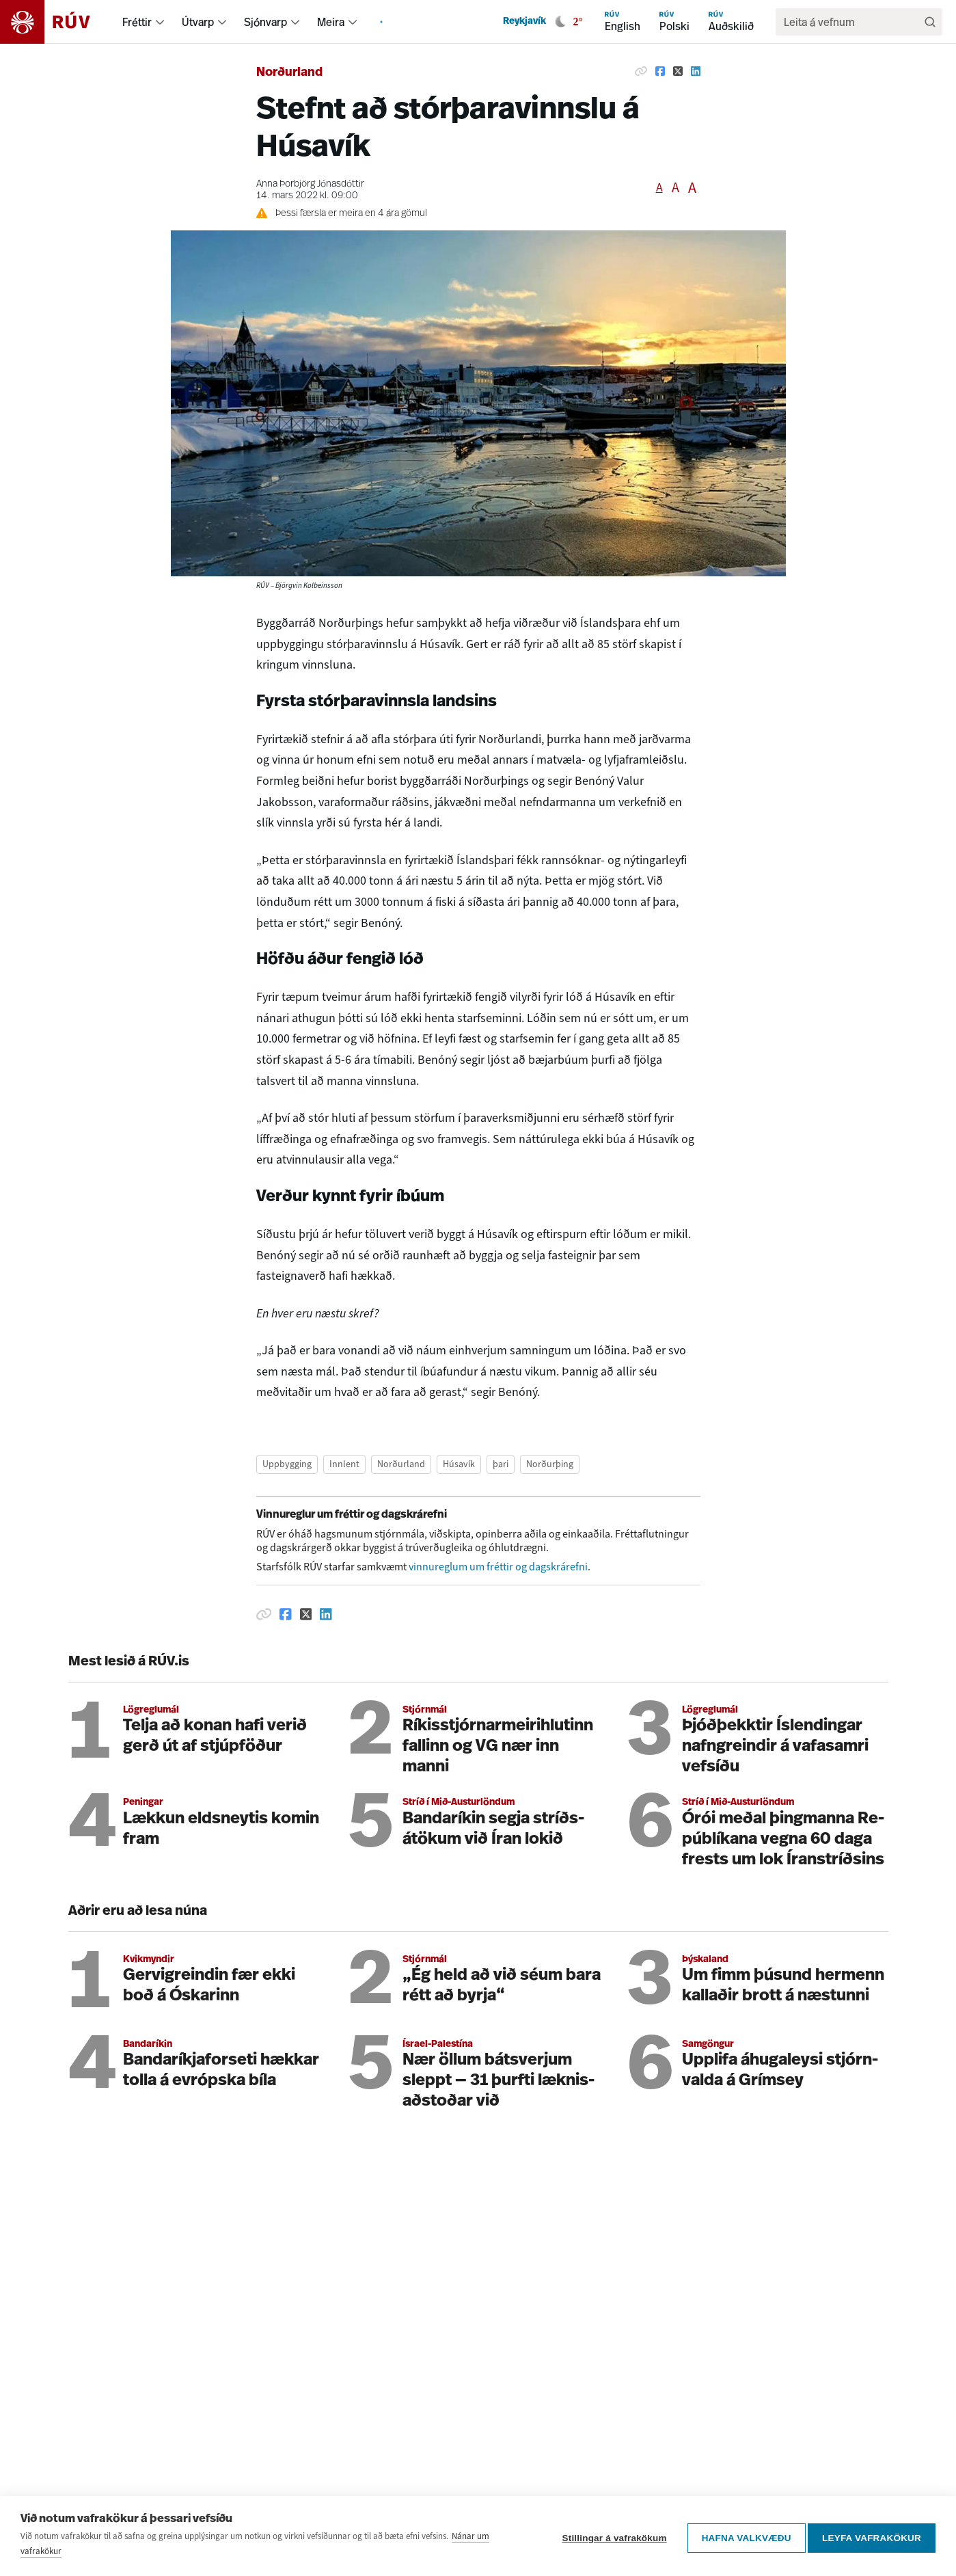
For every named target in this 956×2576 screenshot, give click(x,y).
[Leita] (930, 22)
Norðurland (289, 72)
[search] (852, 22)
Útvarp (198, 21)
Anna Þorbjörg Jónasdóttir (310, 184)
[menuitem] (159, 22)
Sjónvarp (265, 21)
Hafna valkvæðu (742, 2536)
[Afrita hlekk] (641, 71)
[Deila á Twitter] (678, 71)
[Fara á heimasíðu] (57, 22)
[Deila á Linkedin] (695, 71)
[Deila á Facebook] (660, 71)
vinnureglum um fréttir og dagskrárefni (498, 1566)
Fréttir (137, 21)
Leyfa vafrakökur (871, 2536)
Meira (330, 21)
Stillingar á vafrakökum (610, 2536)
